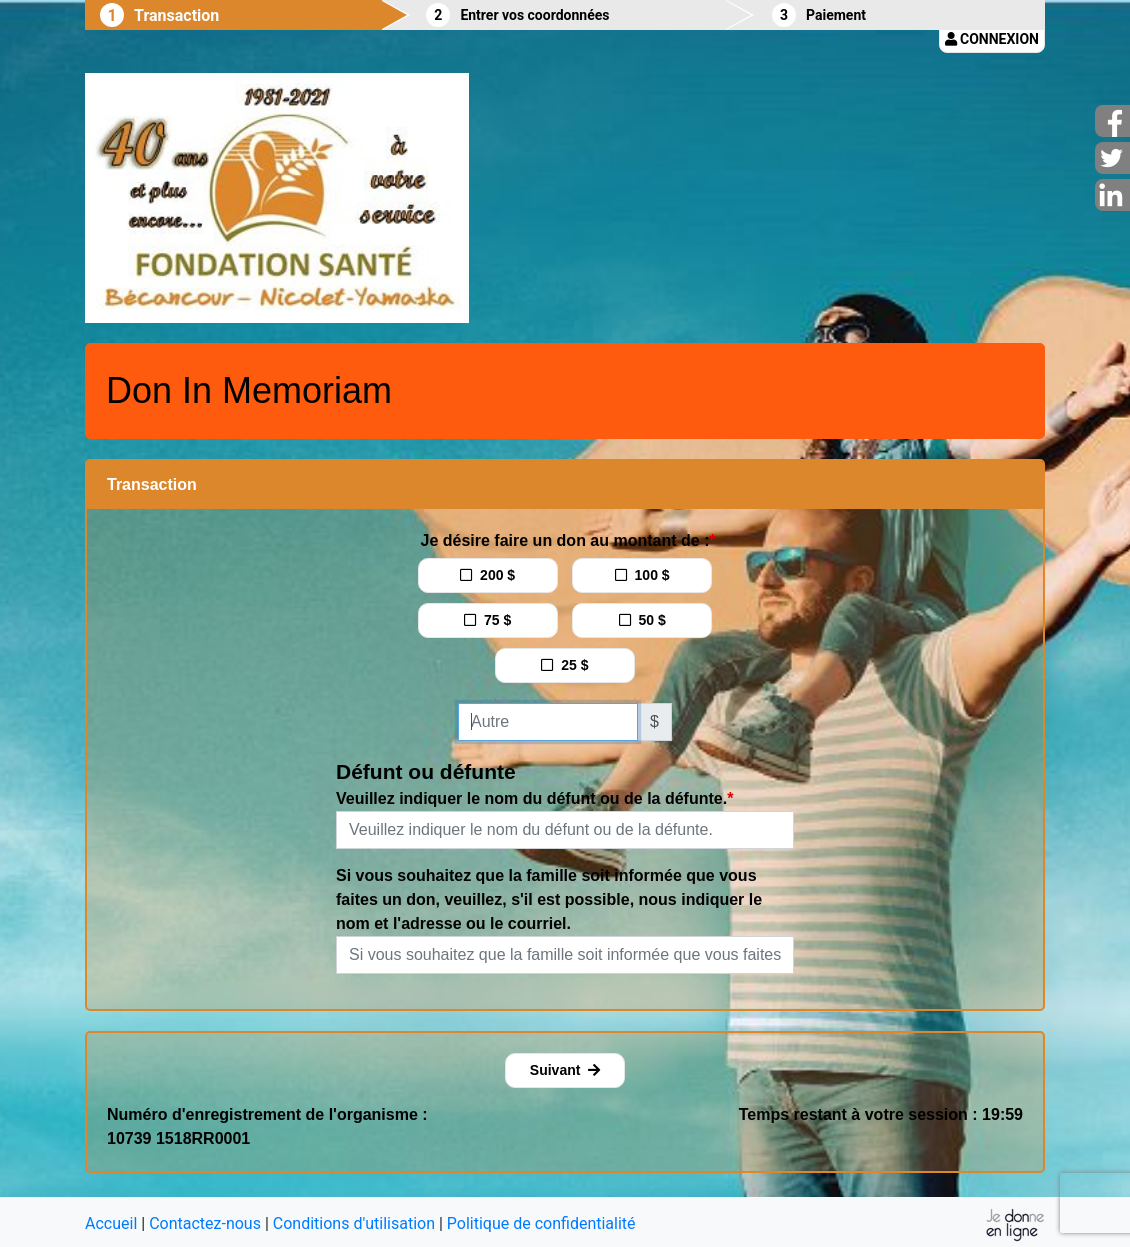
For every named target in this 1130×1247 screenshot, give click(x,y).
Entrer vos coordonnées (534, 15)
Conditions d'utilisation (354, 1223)
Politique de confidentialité (541, 1223)
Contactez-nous (205, 1223)
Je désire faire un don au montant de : (565, 540)
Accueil (111, 1223)
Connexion (992, 39)
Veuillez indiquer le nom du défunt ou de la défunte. (531, 798)
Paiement (836, 15)
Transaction (176, 15)
